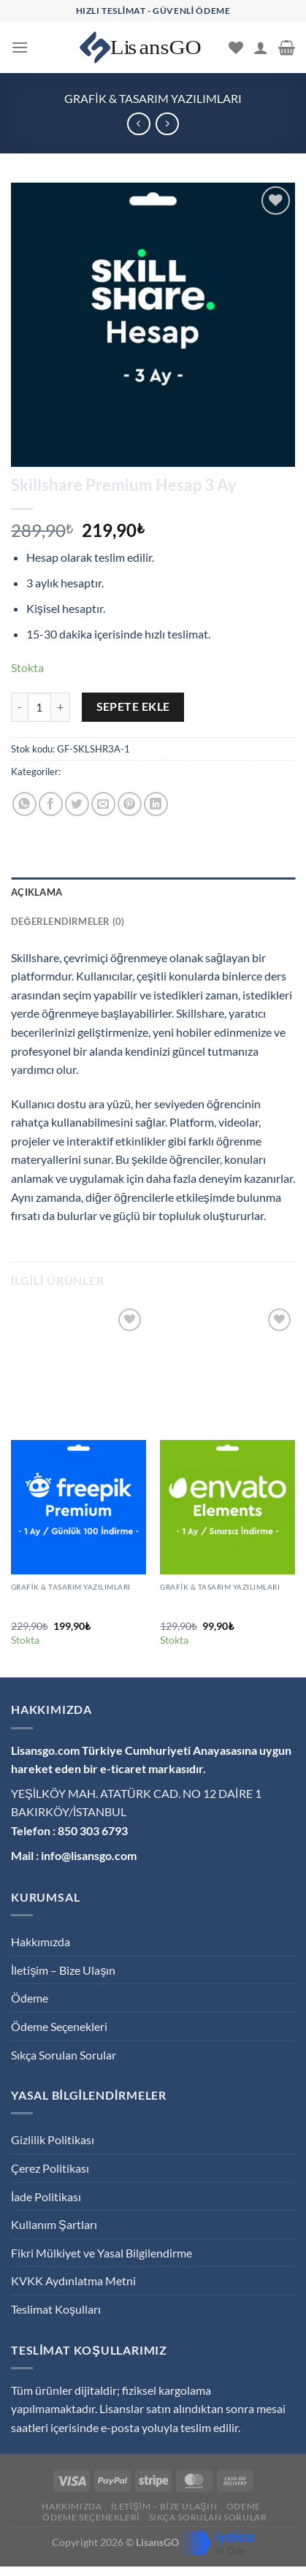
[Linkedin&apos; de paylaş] (156, 804)
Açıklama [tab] (36, 892)
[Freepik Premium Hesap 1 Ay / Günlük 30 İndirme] (78, 1507)
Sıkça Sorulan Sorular (63, 2055)
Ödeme (29, 1998)
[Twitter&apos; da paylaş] (77, 804)
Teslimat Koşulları (56, 2309)
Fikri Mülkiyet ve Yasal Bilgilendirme (101, 2253)
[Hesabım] (260, 47)
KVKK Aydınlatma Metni (73, 2280)
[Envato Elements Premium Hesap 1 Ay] (227, 1507)
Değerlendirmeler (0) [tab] (68, 921)
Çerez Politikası (50, 2168)
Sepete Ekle (133, 706)
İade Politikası (46, 2196)
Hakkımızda (40, 1941)
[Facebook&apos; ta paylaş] (51, 804)
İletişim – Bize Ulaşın (63, 1970)
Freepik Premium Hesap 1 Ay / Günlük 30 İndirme (76, 1605)
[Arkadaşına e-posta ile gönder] (103, 804)
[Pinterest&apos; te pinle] (130, 804)
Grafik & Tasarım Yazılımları (152, 98)
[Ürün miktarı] (39, 707)
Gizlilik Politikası (52, 2139)
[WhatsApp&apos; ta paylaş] (24, 804)
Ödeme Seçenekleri (59, 2026)
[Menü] (19, 47)
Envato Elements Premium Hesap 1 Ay (220, 1605)
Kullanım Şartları (54, 2224)
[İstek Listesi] (236, 47)
